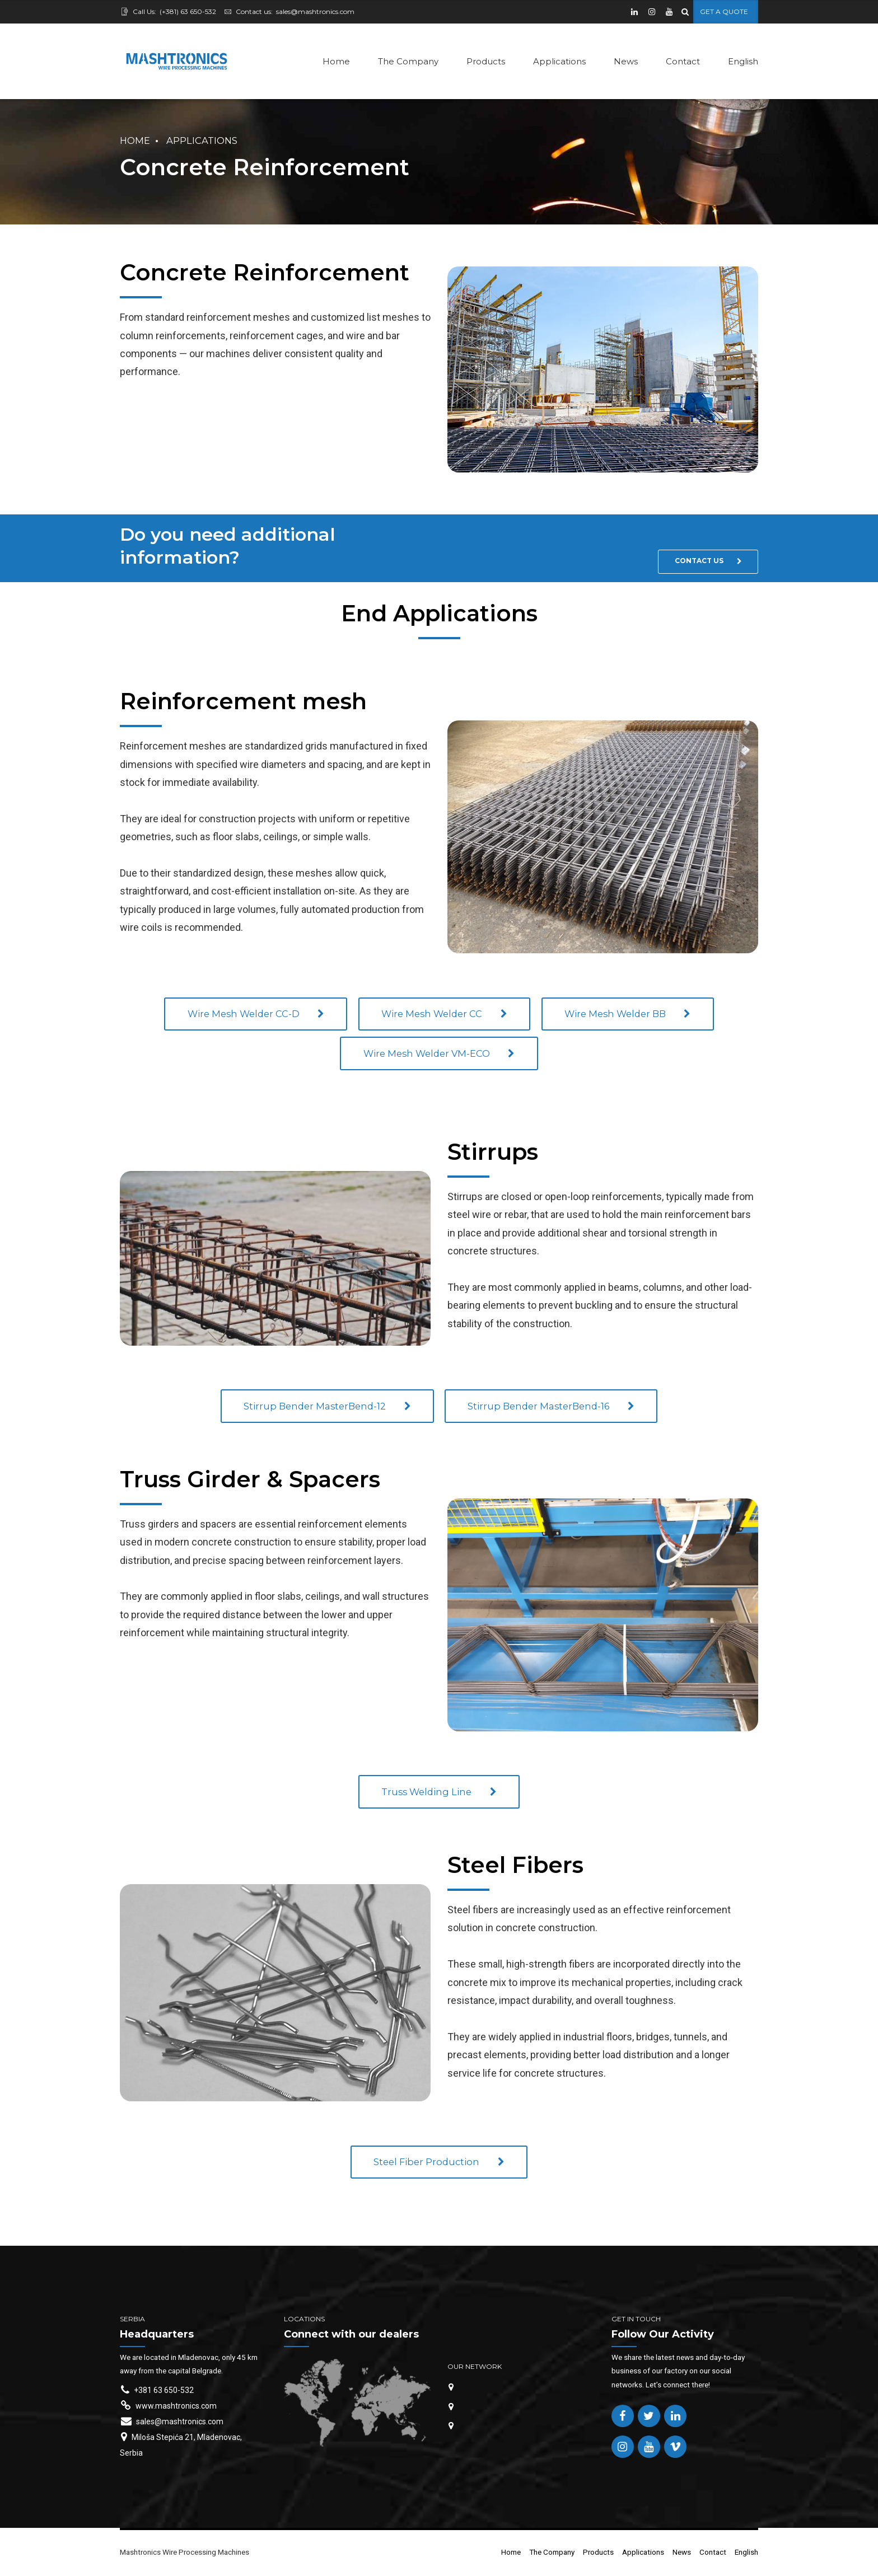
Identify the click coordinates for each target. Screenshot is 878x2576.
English (743, 61)
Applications (559, 61)
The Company (408, 61)
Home (336, 61)
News (626, 61)
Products (485, 61)
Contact (683, 61)
